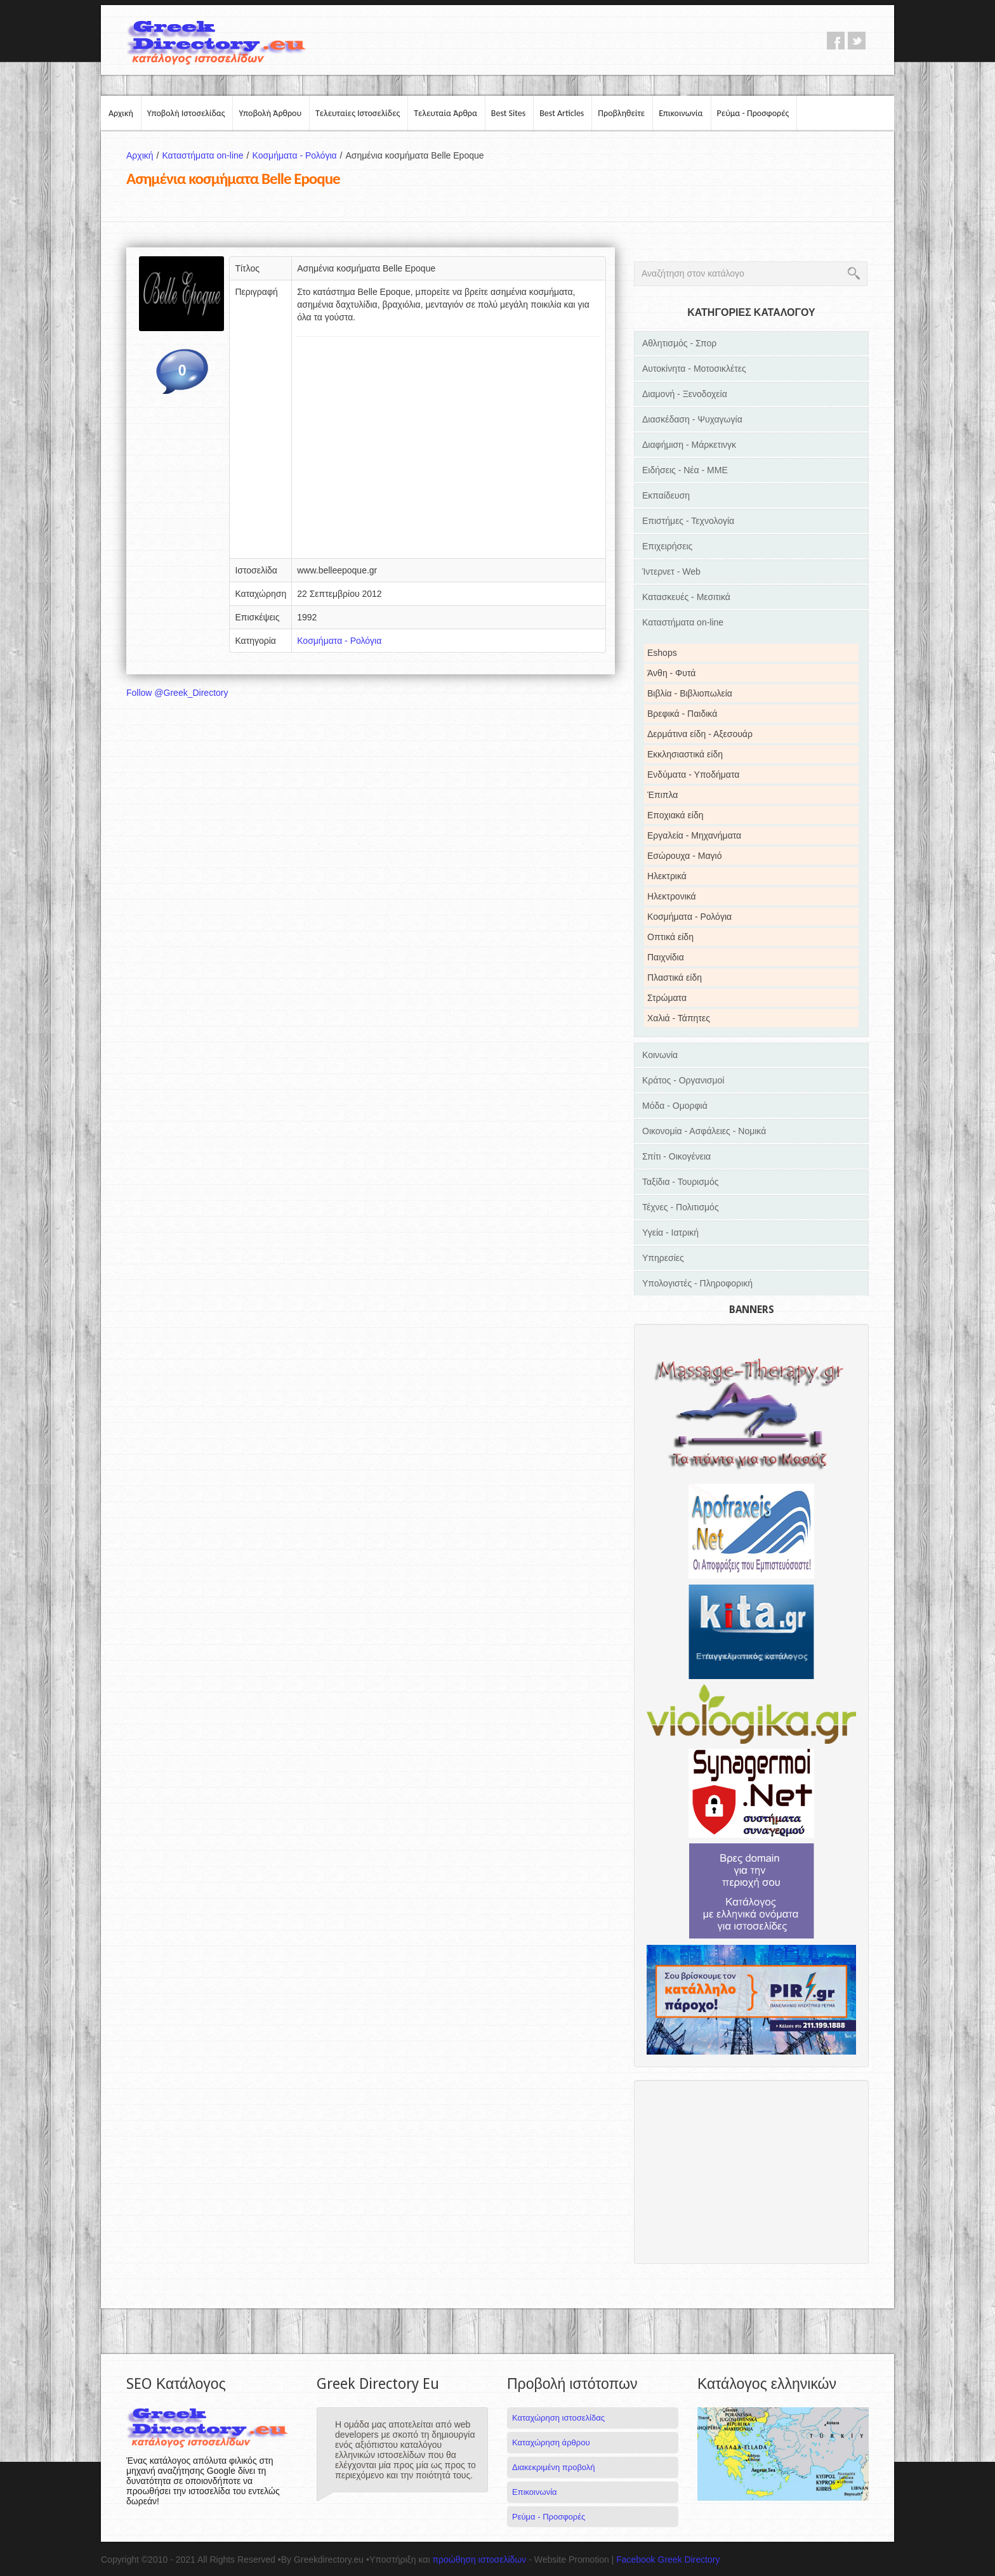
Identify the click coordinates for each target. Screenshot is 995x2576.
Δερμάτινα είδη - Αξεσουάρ (700, 734)
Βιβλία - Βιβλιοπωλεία (689, 693)
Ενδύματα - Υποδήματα (693, 774)
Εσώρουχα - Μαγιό (684, 856)
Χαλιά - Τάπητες (678, 1018)
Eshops (662, 653)
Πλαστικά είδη (674, 977)
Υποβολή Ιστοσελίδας (186, 113)
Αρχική (121, 113)
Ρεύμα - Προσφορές (753, 113)
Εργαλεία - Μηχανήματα (694, 835)
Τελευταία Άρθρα (445, 113)
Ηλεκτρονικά (671, 896)
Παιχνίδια (665, 957)
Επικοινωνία (680, 113)
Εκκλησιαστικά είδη (685, 754)
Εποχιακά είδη (675, 815)
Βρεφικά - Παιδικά (682, 714)
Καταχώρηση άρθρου (551, 2442)
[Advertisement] (448, 451)
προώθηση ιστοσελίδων (479, 2559)
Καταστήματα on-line (207, 155)
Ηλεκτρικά (667, 876)
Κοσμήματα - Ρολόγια (298, 155)
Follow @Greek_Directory (177, 693)
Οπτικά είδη (670, 937)
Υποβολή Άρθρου (270, 113)
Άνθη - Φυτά (671, 673)
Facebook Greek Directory (668, 2559)
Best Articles (561, 113)
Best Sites (508, 113)
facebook (836, 40)
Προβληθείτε (621, 113)
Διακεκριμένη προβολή (553, 2467)
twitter (857, 40)
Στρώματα (667, 998)
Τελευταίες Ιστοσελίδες (357, 113)
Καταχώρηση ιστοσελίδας (558, 2417)
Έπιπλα (662, 795)
